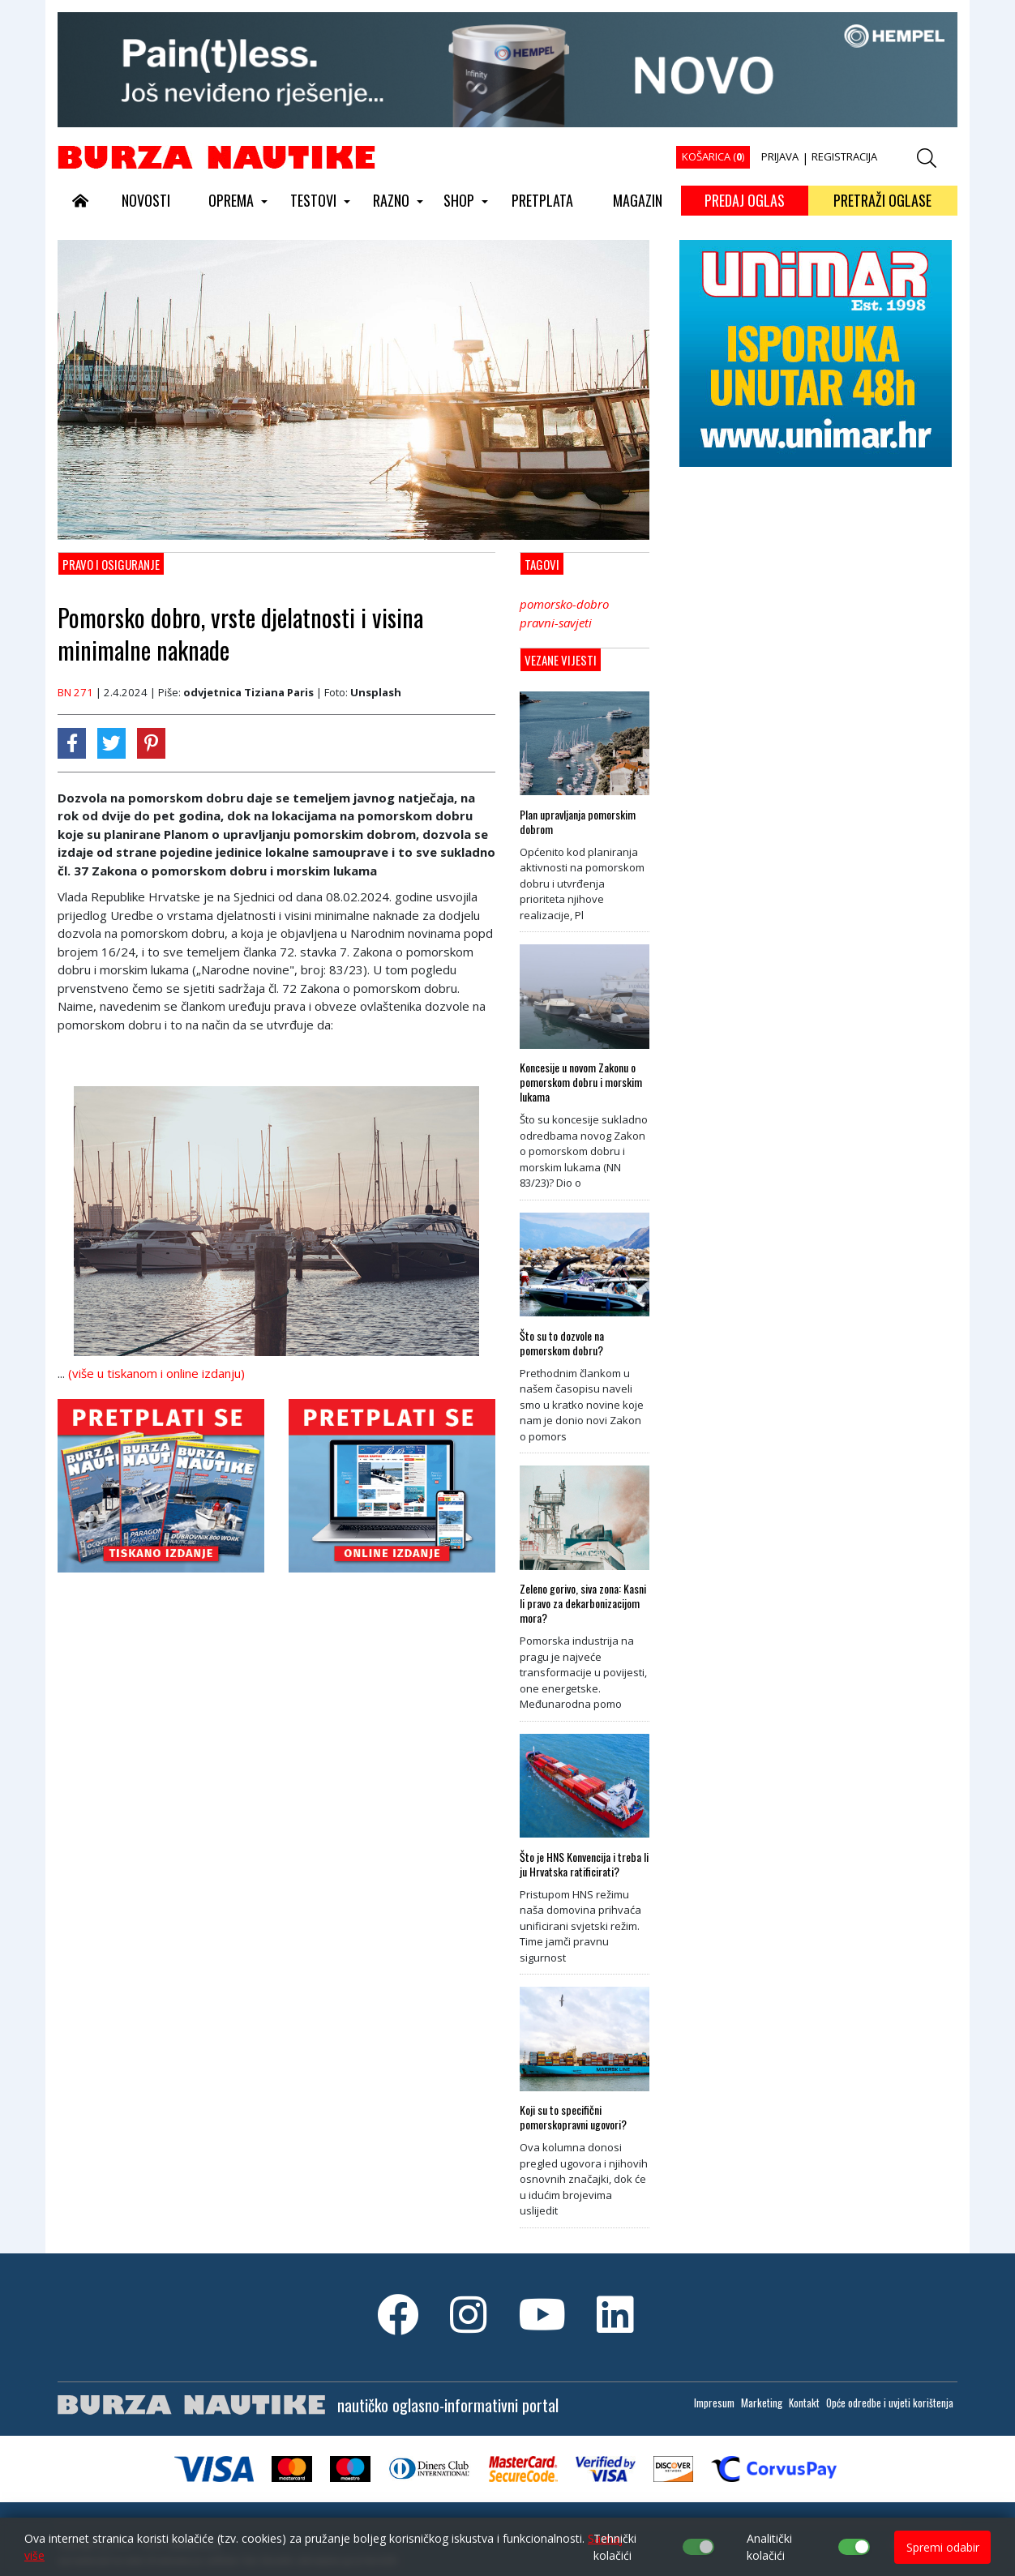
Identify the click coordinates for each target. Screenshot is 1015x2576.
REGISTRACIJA (844, 156)
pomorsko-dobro (564, 604)
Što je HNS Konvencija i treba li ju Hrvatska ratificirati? (584, 1864)
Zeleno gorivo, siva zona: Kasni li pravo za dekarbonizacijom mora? (583, 1603)
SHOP (458, 200)
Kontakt (804, 2402)
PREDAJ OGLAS (745, 200)
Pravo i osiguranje (111, 564)
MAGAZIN (637, 200)
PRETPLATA (542, 200)
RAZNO (391, 200)
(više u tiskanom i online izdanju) (156, 1373)
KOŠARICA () (713, 156)
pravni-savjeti (556, 622)
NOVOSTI (146, 200)
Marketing (761, 2402)
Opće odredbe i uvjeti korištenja (889, 2402)
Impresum (714, 2402)
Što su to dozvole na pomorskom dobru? (562, 1343)
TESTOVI (313, 200)
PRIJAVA (780, 156)
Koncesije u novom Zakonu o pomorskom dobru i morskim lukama (581, 1082)
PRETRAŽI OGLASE (882, 200)
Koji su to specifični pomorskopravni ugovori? (573, 2117)
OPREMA (231, 200)
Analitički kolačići (769, 2547)
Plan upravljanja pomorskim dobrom (578, 822)
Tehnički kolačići (614, 2547)
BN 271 (75, 692)
